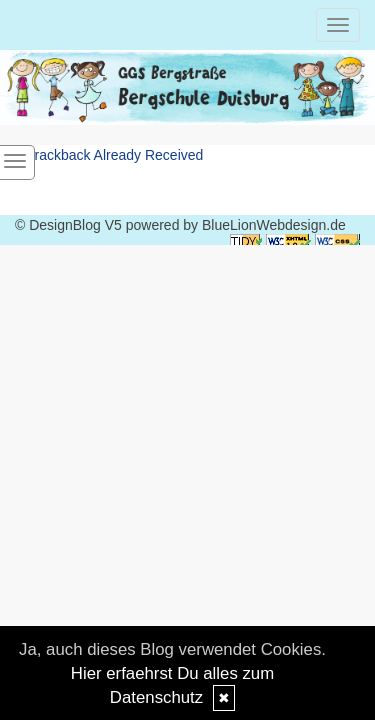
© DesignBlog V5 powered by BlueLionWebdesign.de (180, 225)
